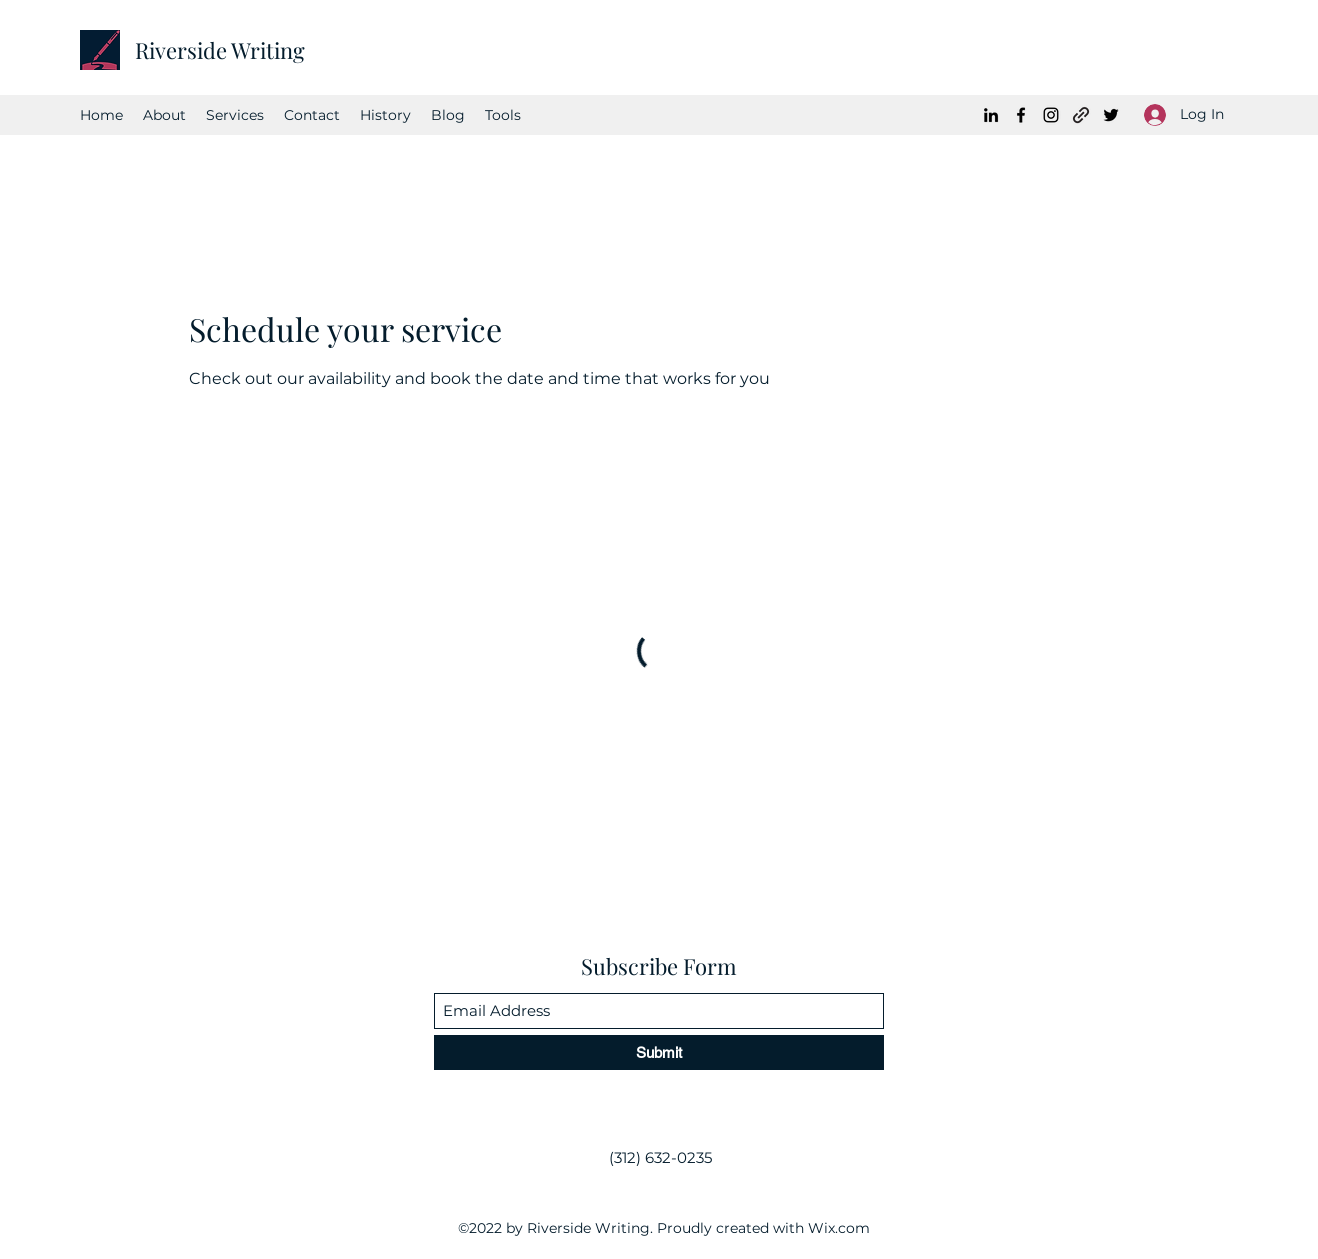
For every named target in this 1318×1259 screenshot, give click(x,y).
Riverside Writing (220, 50)
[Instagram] (1051, 115)
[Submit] (659, 1052)
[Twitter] (1111, 115)
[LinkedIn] (991, 115)
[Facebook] (1021, 115)
